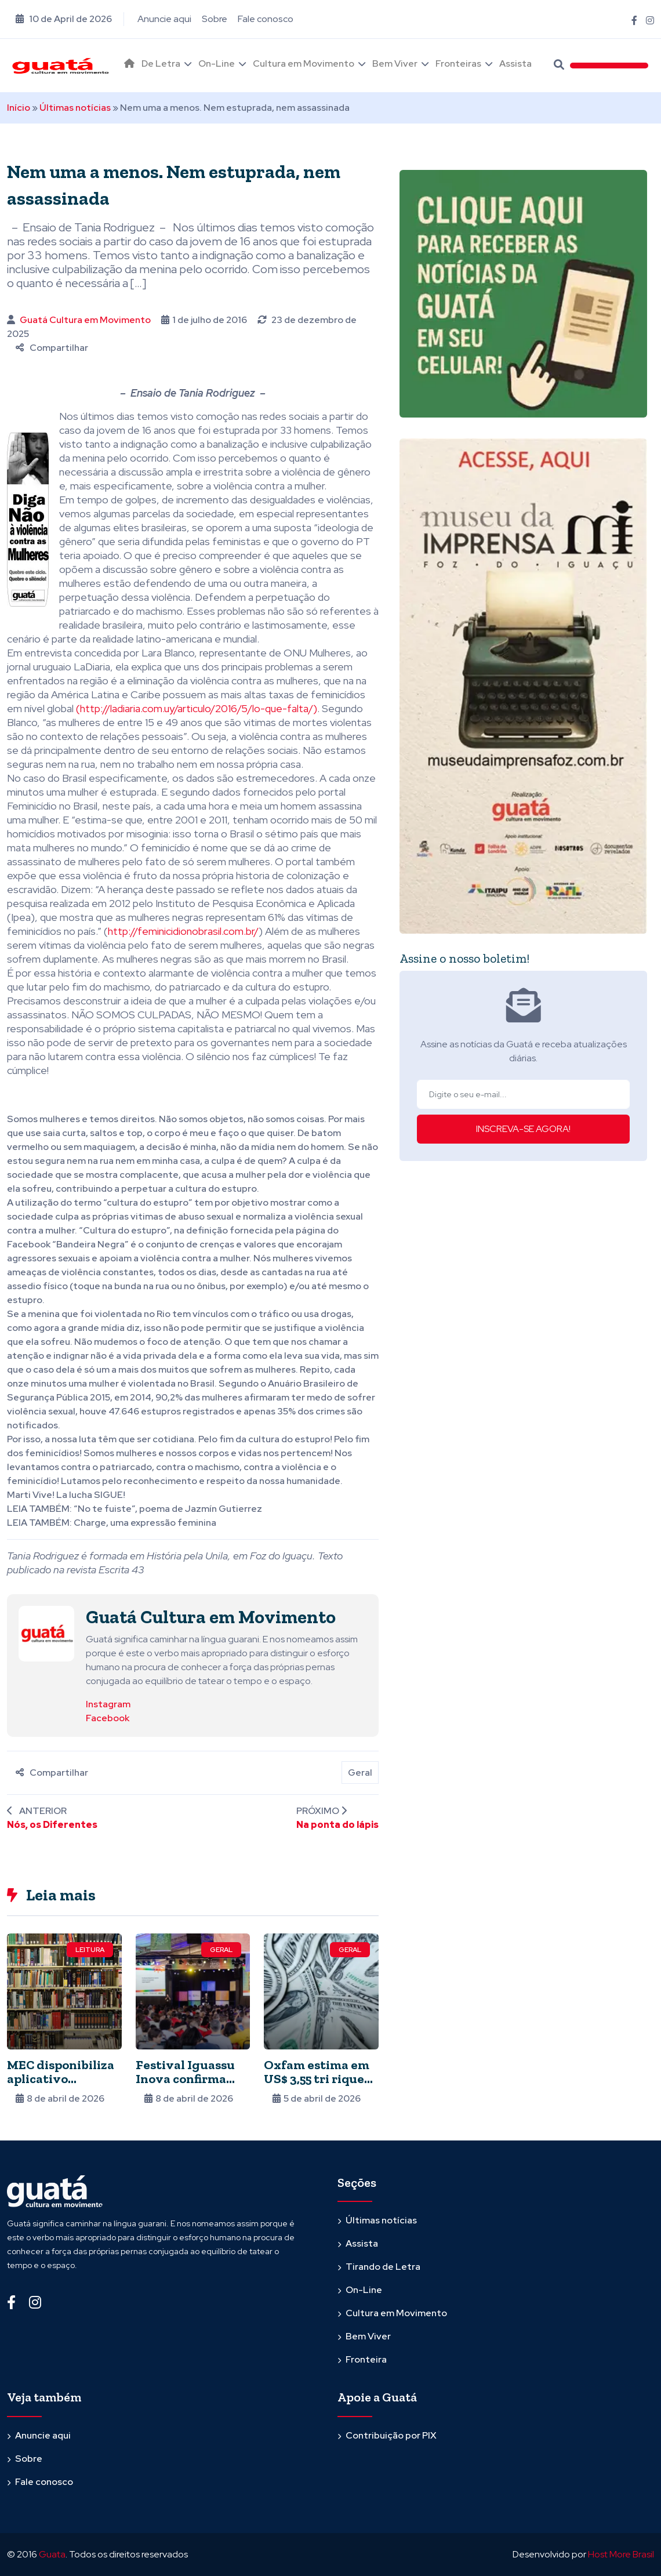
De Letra (160, 63)
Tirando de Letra (383, 2267)
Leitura (89, 1949)
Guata (52, 2554)
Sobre (214, 19)
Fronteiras (458, 63)
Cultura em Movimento (303, 63)
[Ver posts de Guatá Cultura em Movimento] (46, 1633)
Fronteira (366, 2359)
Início (18, 107)
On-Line (216, 63)
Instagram (108, 1704)
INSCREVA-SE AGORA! (523, 1129)
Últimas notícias (75, 107)
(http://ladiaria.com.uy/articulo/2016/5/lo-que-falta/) (196, 708)
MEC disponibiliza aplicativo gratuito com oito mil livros (60, 2085)
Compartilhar (52, 348)
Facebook (107, 1718)
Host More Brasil (621, 2554)
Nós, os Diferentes (52, 1825)
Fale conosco (265, 19)
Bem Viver (394, 63)
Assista (515, 63)
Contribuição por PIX (391, 2435)
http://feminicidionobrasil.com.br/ (183, 931)
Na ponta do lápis (337, 1825)
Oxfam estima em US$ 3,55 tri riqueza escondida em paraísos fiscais (320, 2085)
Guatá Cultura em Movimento (85, 320)
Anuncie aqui (164, 19)
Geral (360, 1772)
